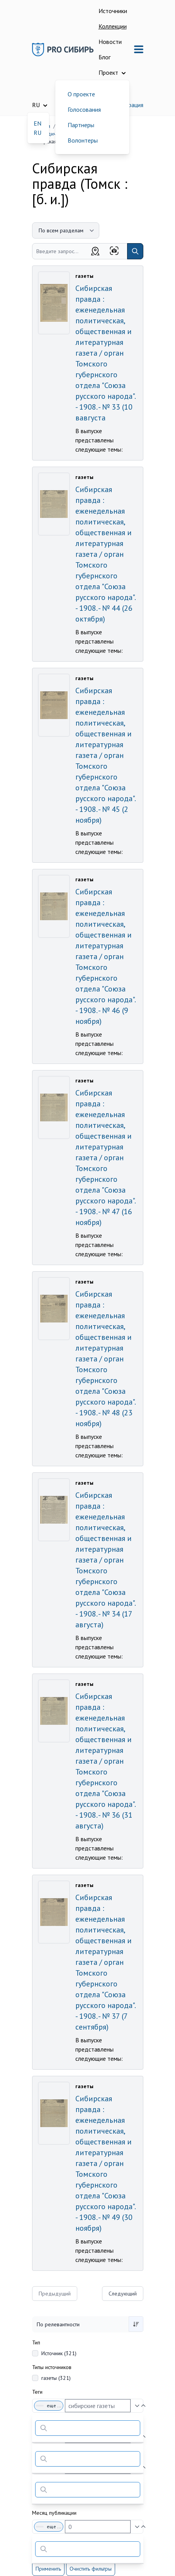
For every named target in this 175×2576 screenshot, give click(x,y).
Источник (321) (58, 2353)
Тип (36, 2342)
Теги (37, 2391)
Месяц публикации (54, 2512)
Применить (48, 2568)
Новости (110, 41)
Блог (104, 57)
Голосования (84, 109)
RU (37, 132)
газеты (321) (56, 2377)
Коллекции (113, 26)
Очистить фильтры (91, 2568)
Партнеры (81, 125)
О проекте (81, 94)
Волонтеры (83, 140)
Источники (113, 11)
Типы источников (51, 2367)
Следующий (123, 2293)
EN (37, 123)
